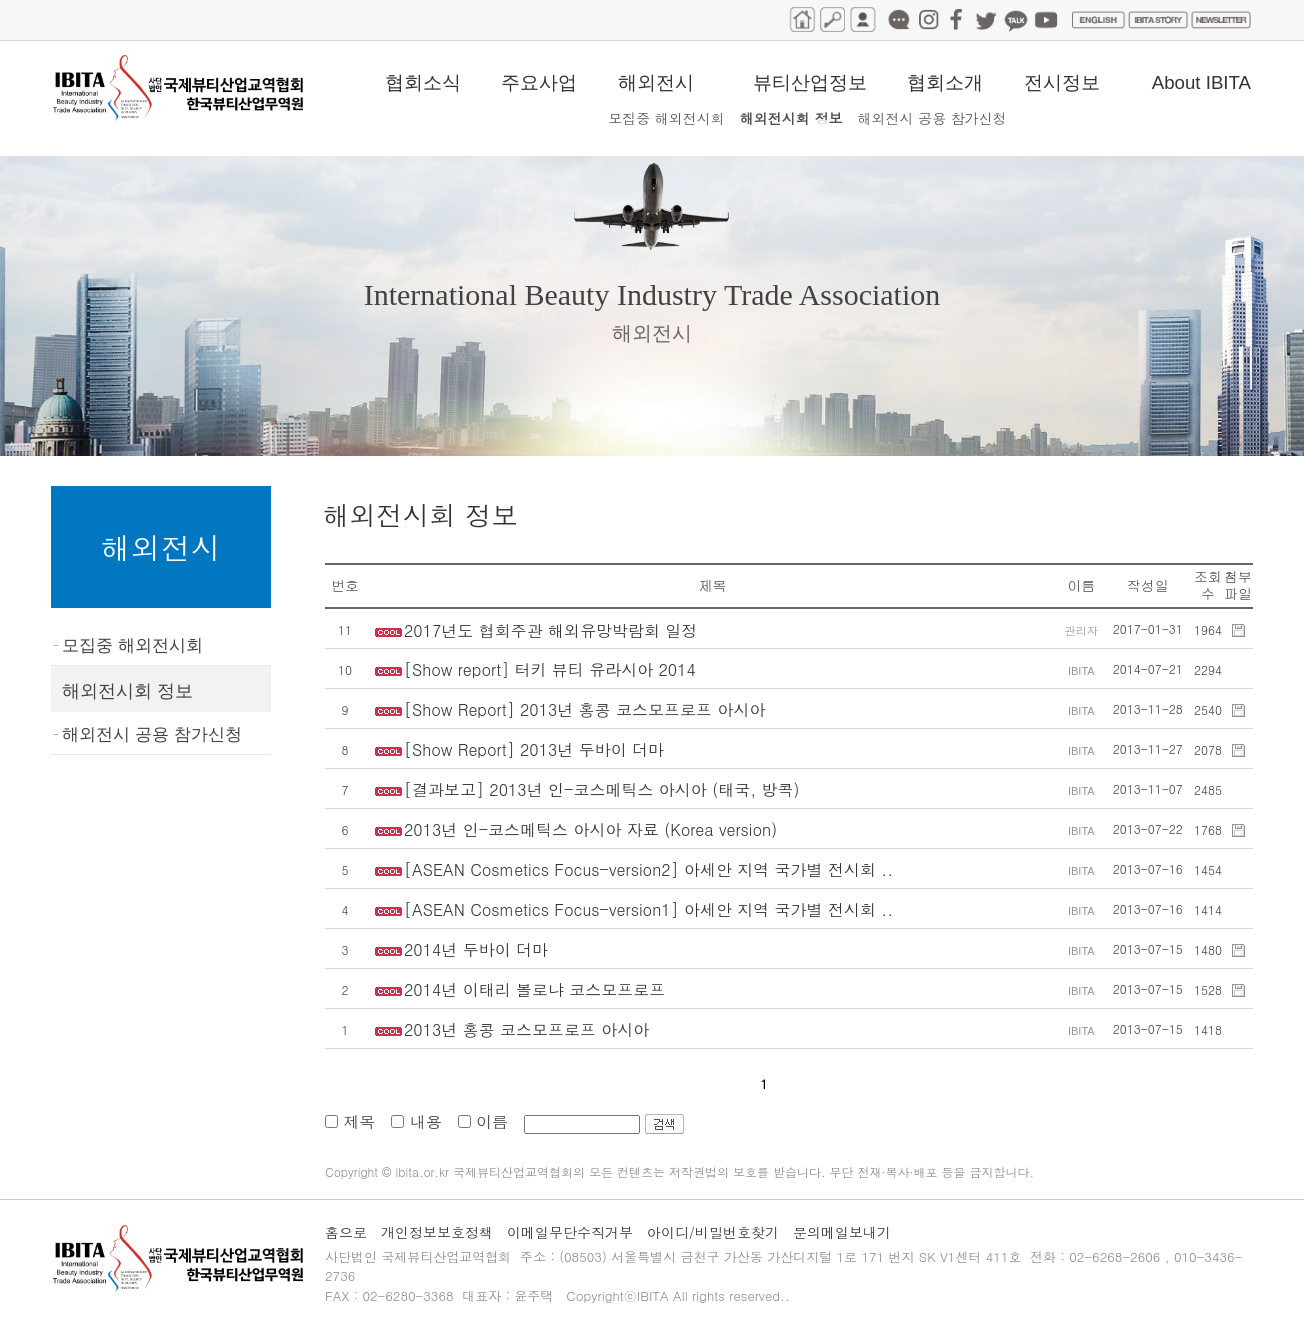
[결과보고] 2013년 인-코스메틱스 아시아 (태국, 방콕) (601, 789)
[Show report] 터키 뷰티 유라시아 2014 (550, 669)
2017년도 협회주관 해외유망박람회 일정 (550, 630)
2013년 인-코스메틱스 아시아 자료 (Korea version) (590, 829)
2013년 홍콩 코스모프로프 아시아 (526, 1029)
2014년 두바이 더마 (476, 949)
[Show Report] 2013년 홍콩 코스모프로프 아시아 (584, 709)
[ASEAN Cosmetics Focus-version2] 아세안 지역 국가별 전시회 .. (648, 869)
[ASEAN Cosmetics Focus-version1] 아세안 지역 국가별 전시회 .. (648, 909)
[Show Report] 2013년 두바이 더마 (534, 749)
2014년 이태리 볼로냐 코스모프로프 (534, 989)
